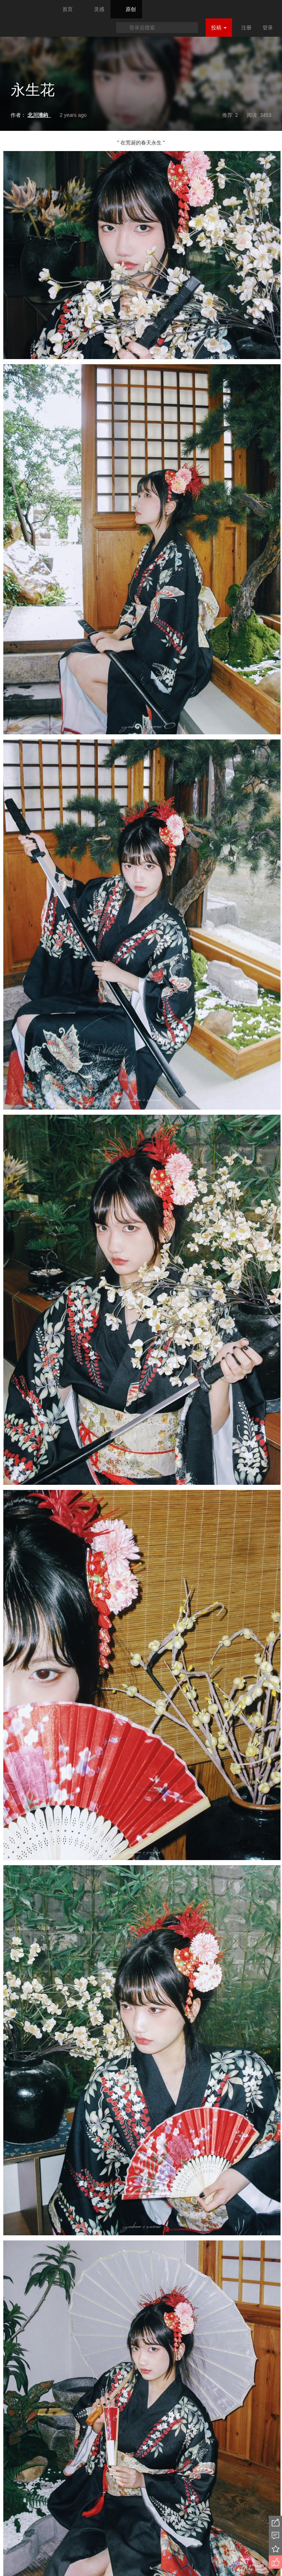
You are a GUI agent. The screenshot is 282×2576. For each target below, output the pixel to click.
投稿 (219, 28)
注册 (246, 28)
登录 (268, 28)
